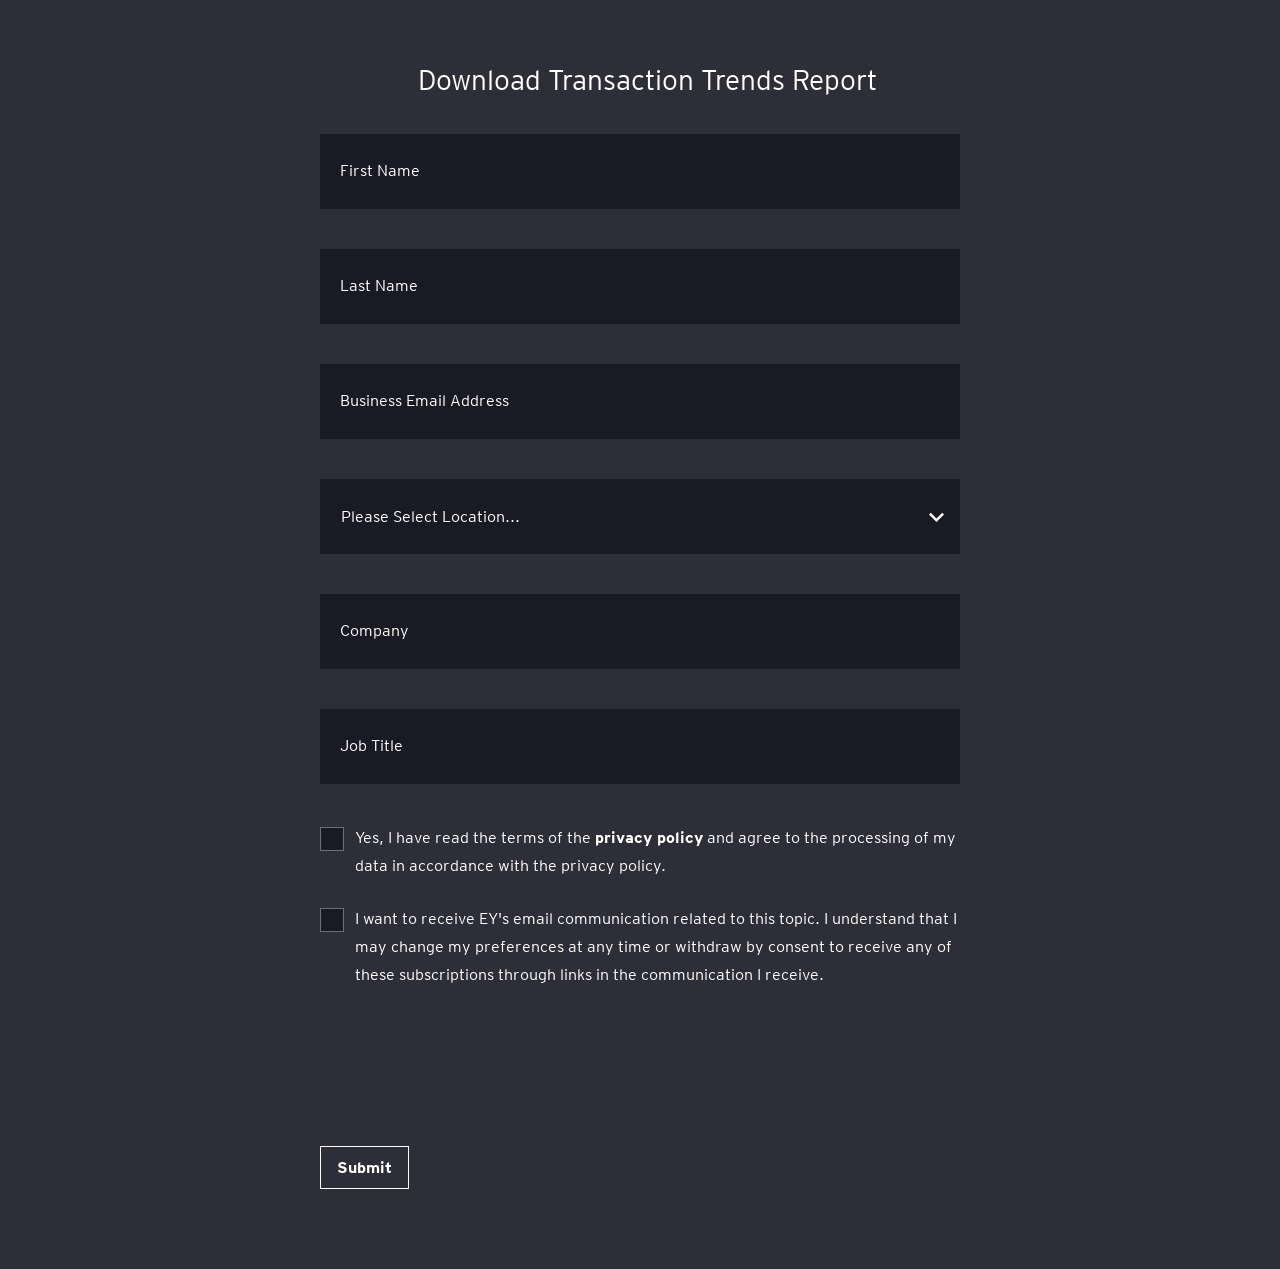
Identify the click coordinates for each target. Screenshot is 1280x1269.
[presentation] (472, 1052)
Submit (364, 1167)
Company (374, 630)
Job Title (371, 745)
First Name (380, 170)
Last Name (379, 285)
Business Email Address (424, 400)
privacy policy (649, 837)
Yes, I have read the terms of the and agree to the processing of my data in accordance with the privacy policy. (655, 851)
